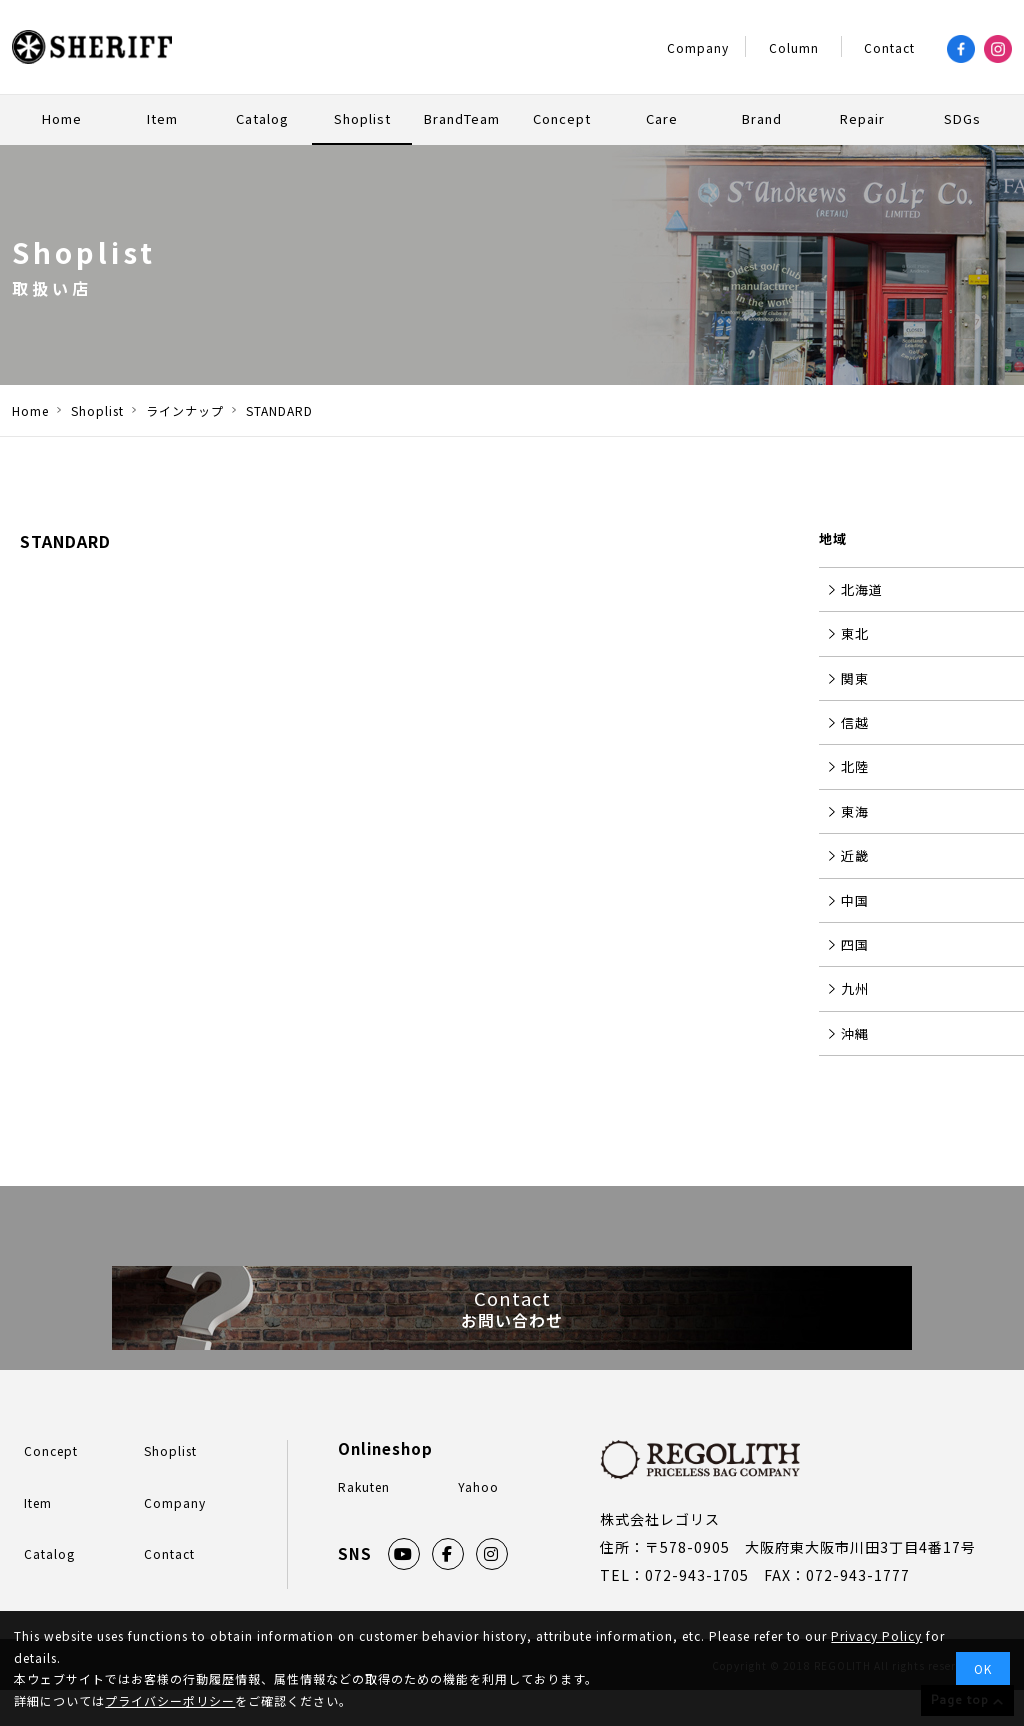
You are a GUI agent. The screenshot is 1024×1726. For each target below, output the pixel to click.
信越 (855, 722)
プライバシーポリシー (170, 1700)
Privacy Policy (876, 1635)
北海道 (862, 589)
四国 (855, 944)
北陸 (855, 766)
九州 (855, 988)
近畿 (855, 855)
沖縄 (855, 1033)
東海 (855, 811)
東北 (855, 633)
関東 (855, 678)
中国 (855, 900)
